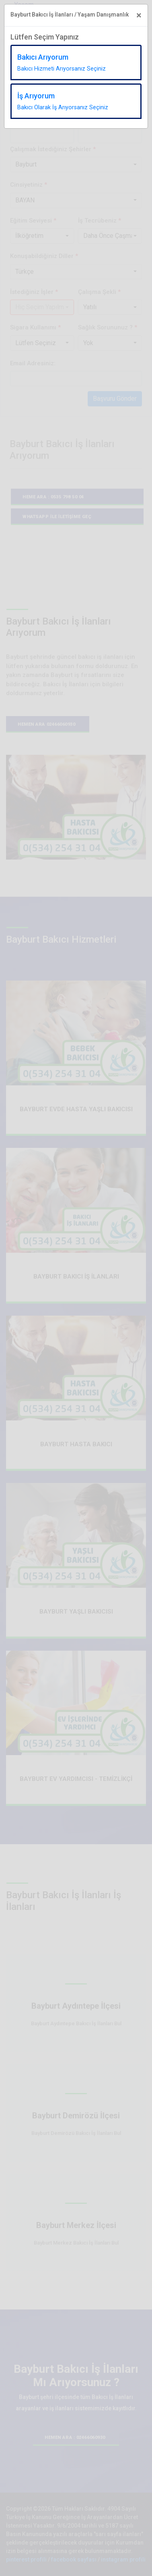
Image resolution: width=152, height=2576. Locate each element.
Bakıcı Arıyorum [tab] (61, 62)
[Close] (139, 15)
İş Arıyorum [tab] (62, 101)
